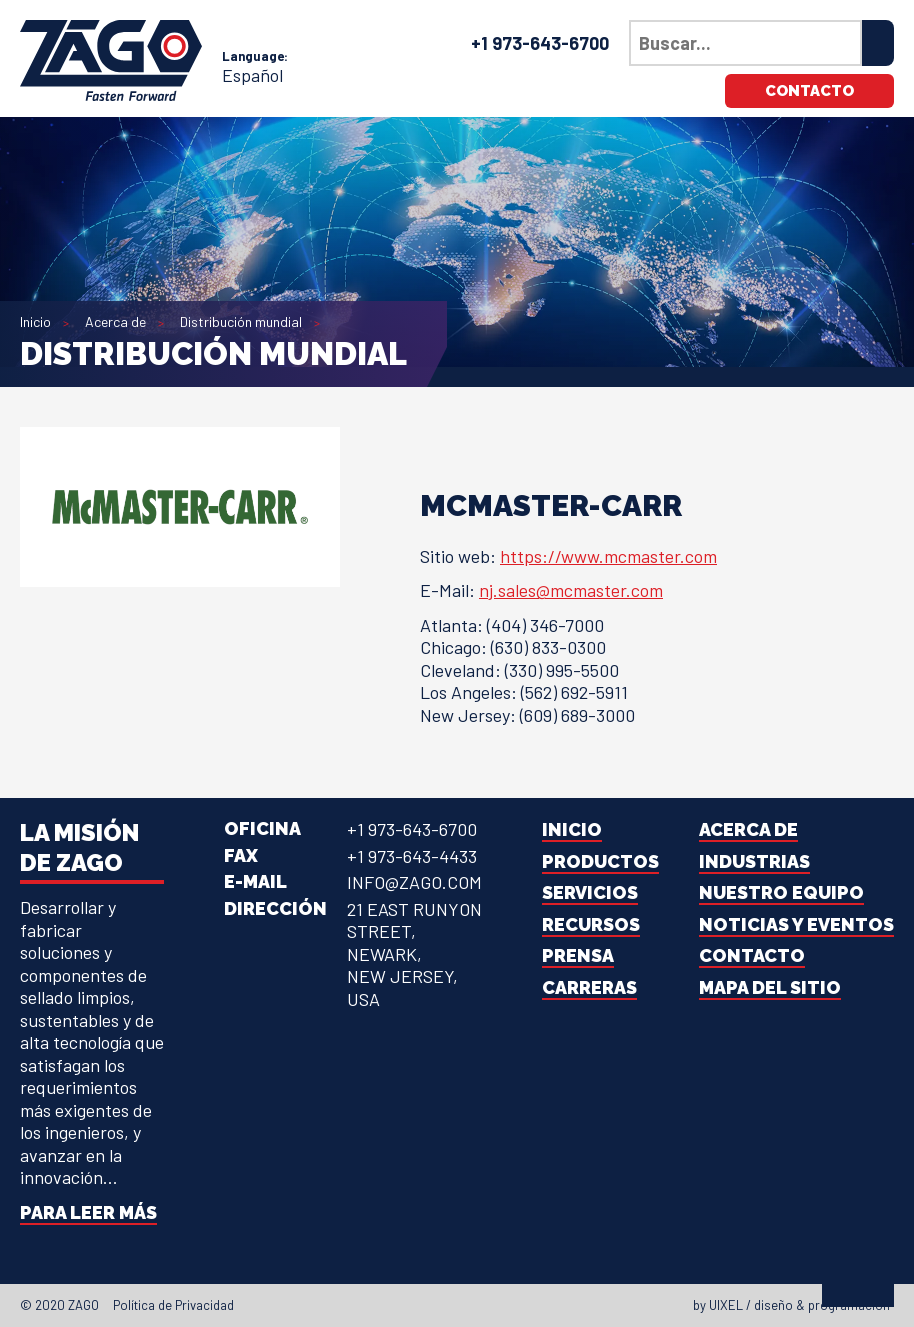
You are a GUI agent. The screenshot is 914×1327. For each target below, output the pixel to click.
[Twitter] (446, 1305)
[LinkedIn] (464, 1305)
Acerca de (115, 321)
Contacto (809, 91)
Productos (600, 861)
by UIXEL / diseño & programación (791, 1305)
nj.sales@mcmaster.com (571, 590)
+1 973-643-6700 (540, 43)
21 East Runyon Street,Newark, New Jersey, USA (414, 954)
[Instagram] (482, 1305)
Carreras (589, 987)
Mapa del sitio (770, 987)
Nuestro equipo (781, 892)
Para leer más (88, 1212)
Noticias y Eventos (796, 924)
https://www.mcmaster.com (608, 556)
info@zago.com (414, 882)
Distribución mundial (241, 321)
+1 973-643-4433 (412, 856)
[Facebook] (428, 1305)
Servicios (590, 892)
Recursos (591, 924)
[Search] (878, 43)
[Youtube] (500, 1305)
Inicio (35, 321)
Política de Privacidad (173, 1305)
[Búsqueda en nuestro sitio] (745, 43)
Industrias (754, 861)
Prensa (578, 955)
